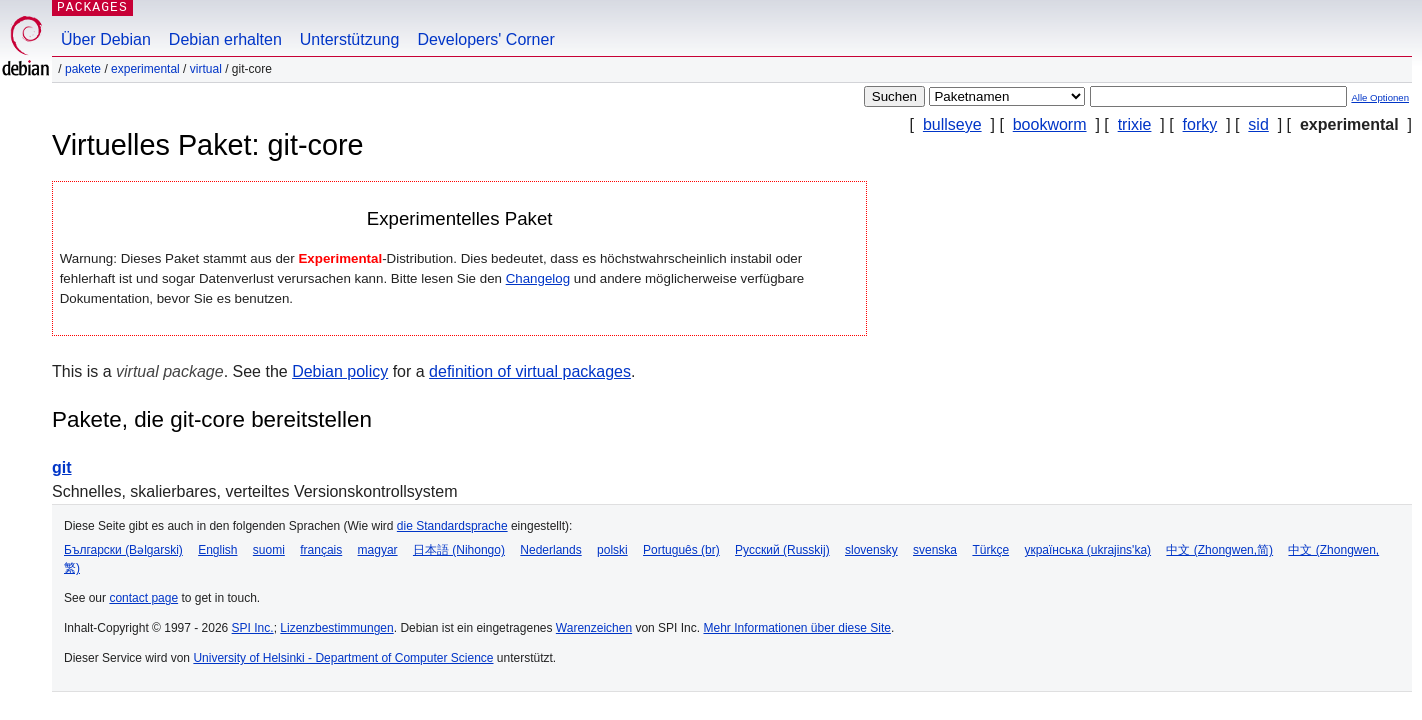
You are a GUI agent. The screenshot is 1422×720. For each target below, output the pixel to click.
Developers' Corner (485, 39)
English (217, 550)
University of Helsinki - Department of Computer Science (343, 658)
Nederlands (550, 550)
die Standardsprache (452, 526)
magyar (378, 550)
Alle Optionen (1380, 97)
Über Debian (106, 39)
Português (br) (681, 550)
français (321, 550)
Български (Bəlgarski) (123, 550)
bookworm (1050, 124)
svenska (935, 550)
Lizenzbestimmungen (336, 628)
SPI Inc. (253, 628)
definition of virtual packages (530, 371)
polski (612, 550)
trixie (1135, 124)
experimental (145, 69)
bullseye (952, 124)
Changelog (538, 278)
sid (1258, 124)
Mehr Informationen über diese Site (796, 628)
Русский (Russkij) (782, 550)
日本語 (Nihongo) (459, 550)
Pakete (83, 69)
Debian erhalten (225, 39)
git (62, 467)
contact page (143, 598)
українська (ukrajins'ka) (1087, 550)
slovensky (871, 550)
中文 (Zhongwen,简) (1219, 550)
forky (1200, 124)
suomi (269, 550)
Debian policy (340, 371)
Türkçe (990, 550)
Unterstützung (350, 39)
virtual (206, 69)
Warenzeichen (594, 628)
